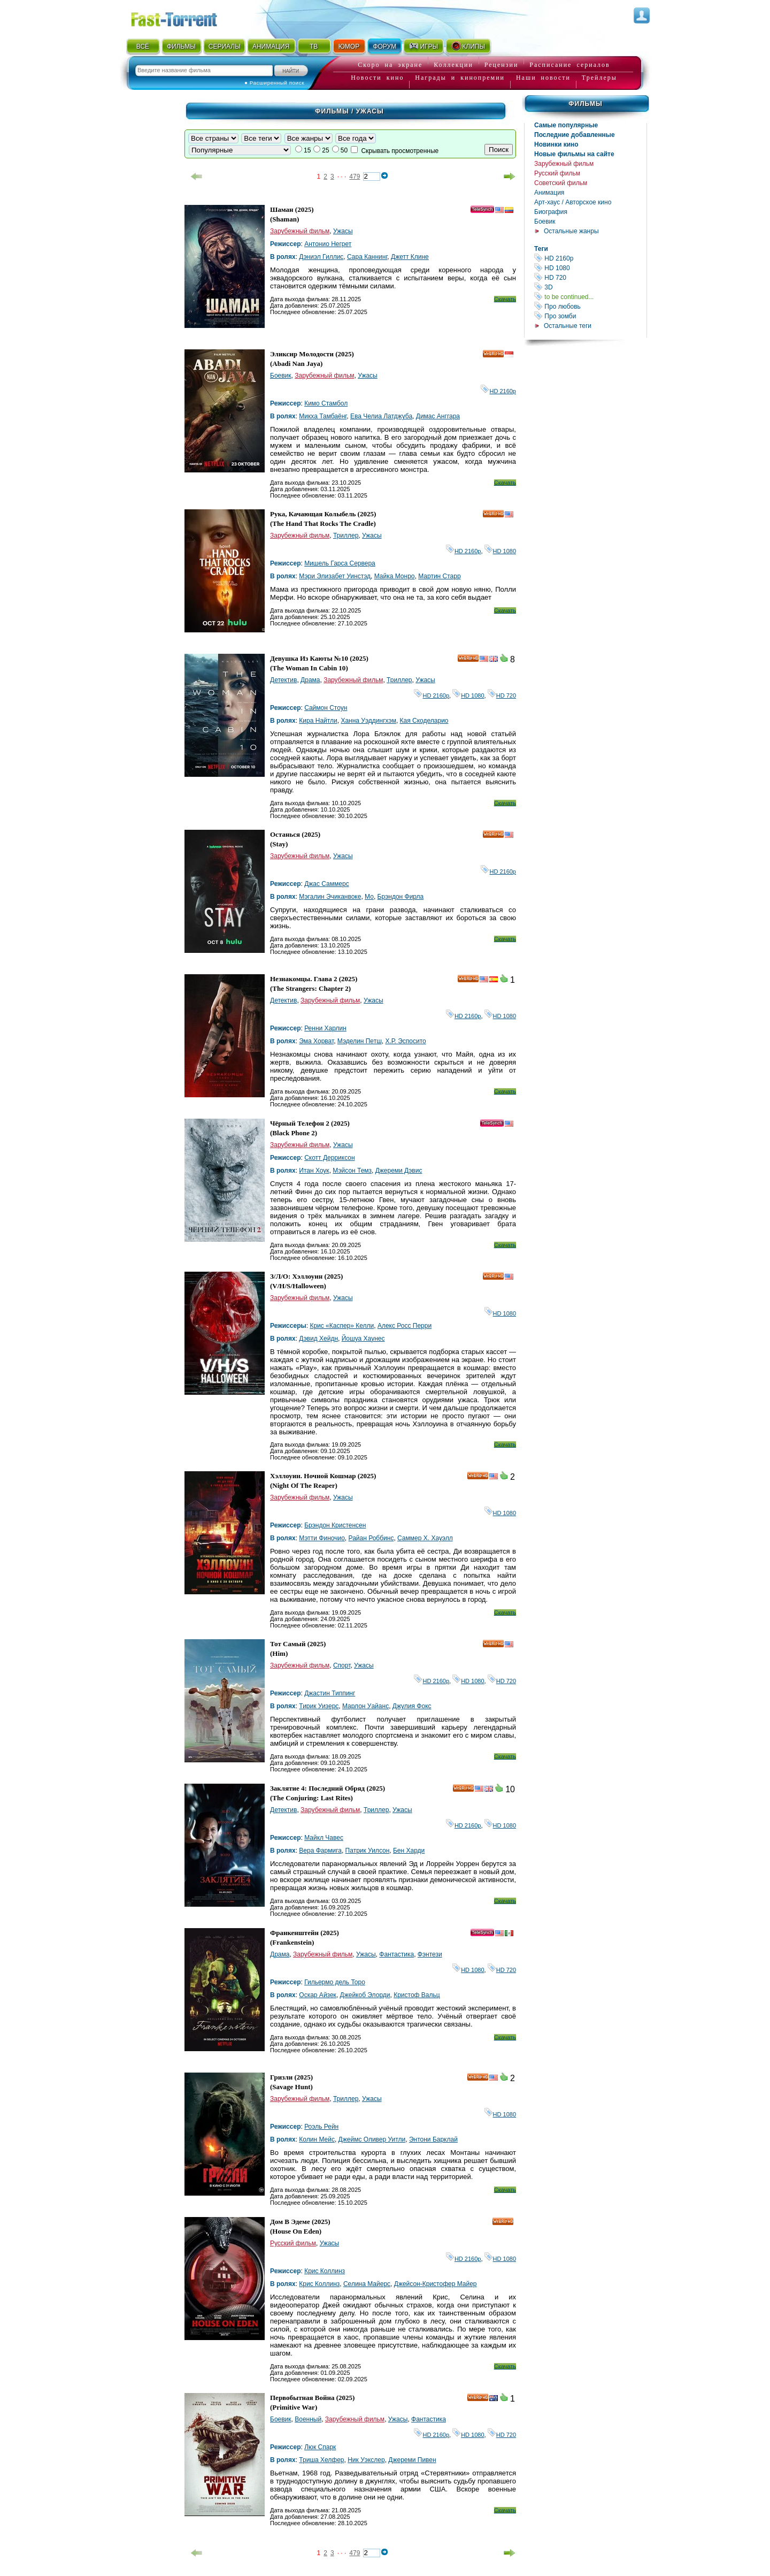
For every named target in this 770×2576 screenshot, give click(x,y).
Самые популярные (566, 125)
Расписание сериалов (569, 64)
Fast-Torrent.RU (184, 17)
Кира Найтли (318, 720)
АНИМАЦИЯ (270, 46)
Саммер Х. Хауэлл (425, 1538)
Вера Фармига (320, 1850)
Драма (310, 680)
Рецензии (501, 64)
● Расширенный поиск (274, 83)
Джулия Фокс (412, 1706)
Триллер (345, 535)
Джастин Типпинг (329, 1693)
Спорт (341, 1665)
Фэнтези (430, 1954)
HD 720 (590, 277)
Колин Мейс (317, 2139)
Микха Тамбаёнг (322, 416)
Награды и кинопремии (460, 77)
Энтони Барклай (433, 2139)
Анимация (549, 192)
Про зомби (590, 316)
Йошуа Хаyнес (363, 1338)
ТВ (314, 46)
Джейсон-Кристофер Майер (435, 2284)
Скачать (505, 299)
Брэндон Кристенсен (335, 1525)
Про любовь (590, 306)
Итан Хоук (314, 1170)
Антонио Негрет (327, 244)
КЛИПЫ (468, 46)
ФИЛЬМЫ (181, 46)
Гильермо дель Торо (334, 1982)
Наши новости (543, 77)
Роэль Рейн (321, 2126)
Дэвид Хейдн (318, 1338)
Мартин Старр (439, 576)
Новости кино (377, 77)
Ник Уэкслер (366, 2460)
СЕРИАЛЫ (225, 46)
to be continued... (590, 297)
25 (325, 150)
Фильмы (585, 104)
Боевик (545, 221)
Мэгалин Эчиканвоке (330, 896)
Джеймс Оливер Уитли (372, 2139)
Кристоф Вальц (417, 1995)
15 (307, 150)
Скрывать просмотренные (399, 151)
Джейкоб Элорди (365, 1995)
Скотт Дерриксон (329, 1157)
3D (590, 287)
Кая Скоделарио (424, 720)
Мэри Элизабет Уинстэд (335, 576)
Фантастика (396, 1954)
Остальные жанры (571, 231)
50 (344, 150)
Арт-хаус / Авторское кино (572, 202)
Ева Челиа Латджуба (381, 416)
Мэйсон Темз (352, 1170)
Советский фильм (560, 183)
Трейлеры (599, 77)
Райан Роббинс (371, 1538)
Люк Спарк (320, 2447)
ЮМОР (348, 46)
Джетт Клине (410, 257)
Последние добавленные (574, 135)
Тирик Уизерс (318, 1706)
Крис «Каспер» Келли (342, 1325)
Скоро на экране (390, 64)
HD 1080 (590, 268)
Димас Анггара (438, 416)
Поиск (499, 150)
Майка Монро (394, 576)
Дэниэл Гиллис (321, 257)
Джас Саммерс (326, 884)
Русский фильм (557, 173)
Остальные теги (567, 326)
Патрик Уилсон (367, 1850)
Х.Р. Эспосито (405, 1041)
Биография (550, 212)
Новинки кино (556, 144)
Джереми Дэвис (398, 1170)
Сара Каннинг (367, 257)
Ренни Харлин (325, 1028)
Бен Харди (409, 1850)
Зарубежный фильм (564, 163)
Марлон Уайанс (365, 1706)
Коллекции (453, 64)
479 (354, 176)
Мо (369, 896)
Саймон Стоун (325, 708)
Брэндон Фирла (401, 896)
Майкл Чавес (323, 1837)
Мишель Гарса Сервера (339, 563)
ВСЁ (142, 46)
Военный (308, 2419)
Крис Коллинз (324, 2271)
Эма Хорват (316, 1041)
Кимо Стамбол (326, 403)
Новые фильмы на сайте (574, 154)
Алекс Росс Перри (405, 1325)
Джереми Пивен (412, 2460)
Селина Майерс (366, 2284)
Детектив (283, 680)
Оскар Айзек (317, 1995)
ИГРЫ (423, 46)
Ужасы (343, 231)
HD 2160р (590, 258)
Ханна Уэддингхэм (368, 720)
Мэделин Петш (359, 1041)
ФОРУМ (384, 46)
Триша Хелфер (321, 2460)
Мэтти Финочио (322, 1538)
